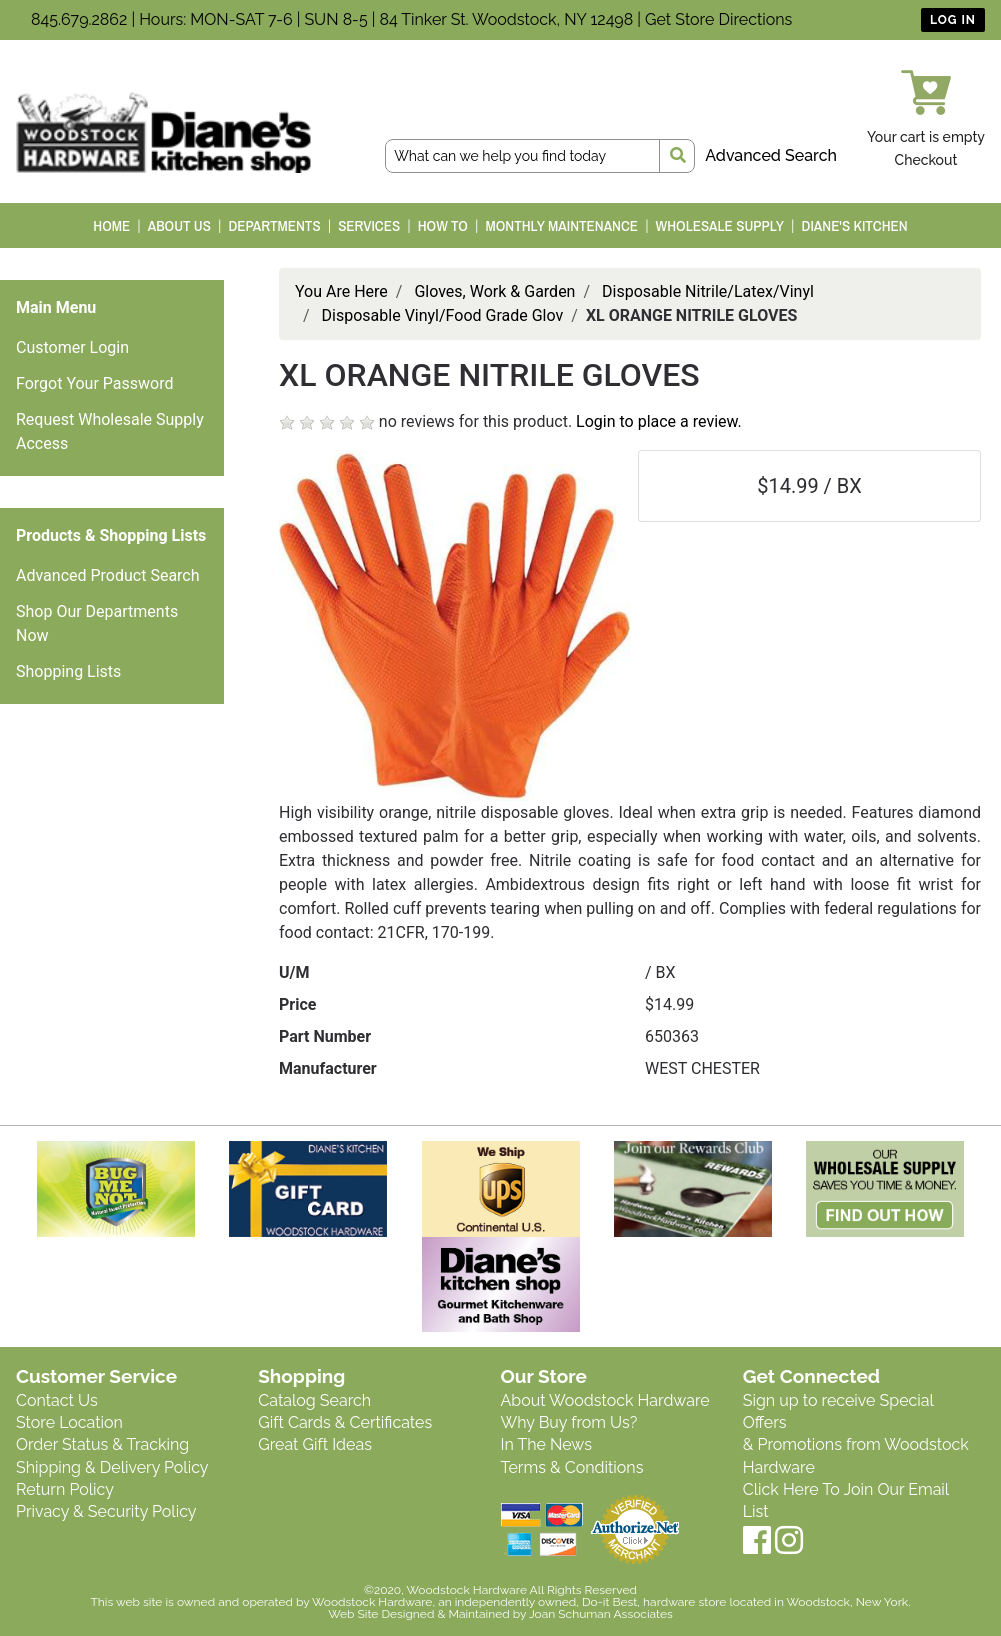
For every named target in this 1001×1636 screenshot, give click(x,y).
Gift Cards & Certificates (345, 1422)
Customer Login (72, 347)
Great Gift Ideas (315, 1444)
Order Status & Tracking (102, 1444)
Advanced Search (771, 155)
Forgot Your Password (95, 383)
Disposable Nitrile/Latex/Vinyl (708, 291)
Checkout (926, 160)
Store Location (69, 1422)
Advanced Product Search (108, 575)
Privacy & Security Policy (106, 1511)
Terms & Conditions (572, 1467)
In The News (546, 1444)
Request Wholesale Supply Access (110, 431)
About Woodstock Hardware (605, 1400)
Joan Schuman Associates (601, 1614)
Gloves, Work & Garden (494, 291)
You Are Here (341, 291)
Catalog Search (314, 1400)
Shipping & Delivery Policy (112, 1467)
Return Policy (65, 1489)
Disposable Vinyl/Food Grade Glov (443, 315)
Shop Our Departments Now (97, 623)
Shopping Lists (68, 671)
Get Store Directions (718, 19)
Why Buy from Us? (569, 1422)
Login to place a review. (659, 421)
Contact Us (57, 1400)
